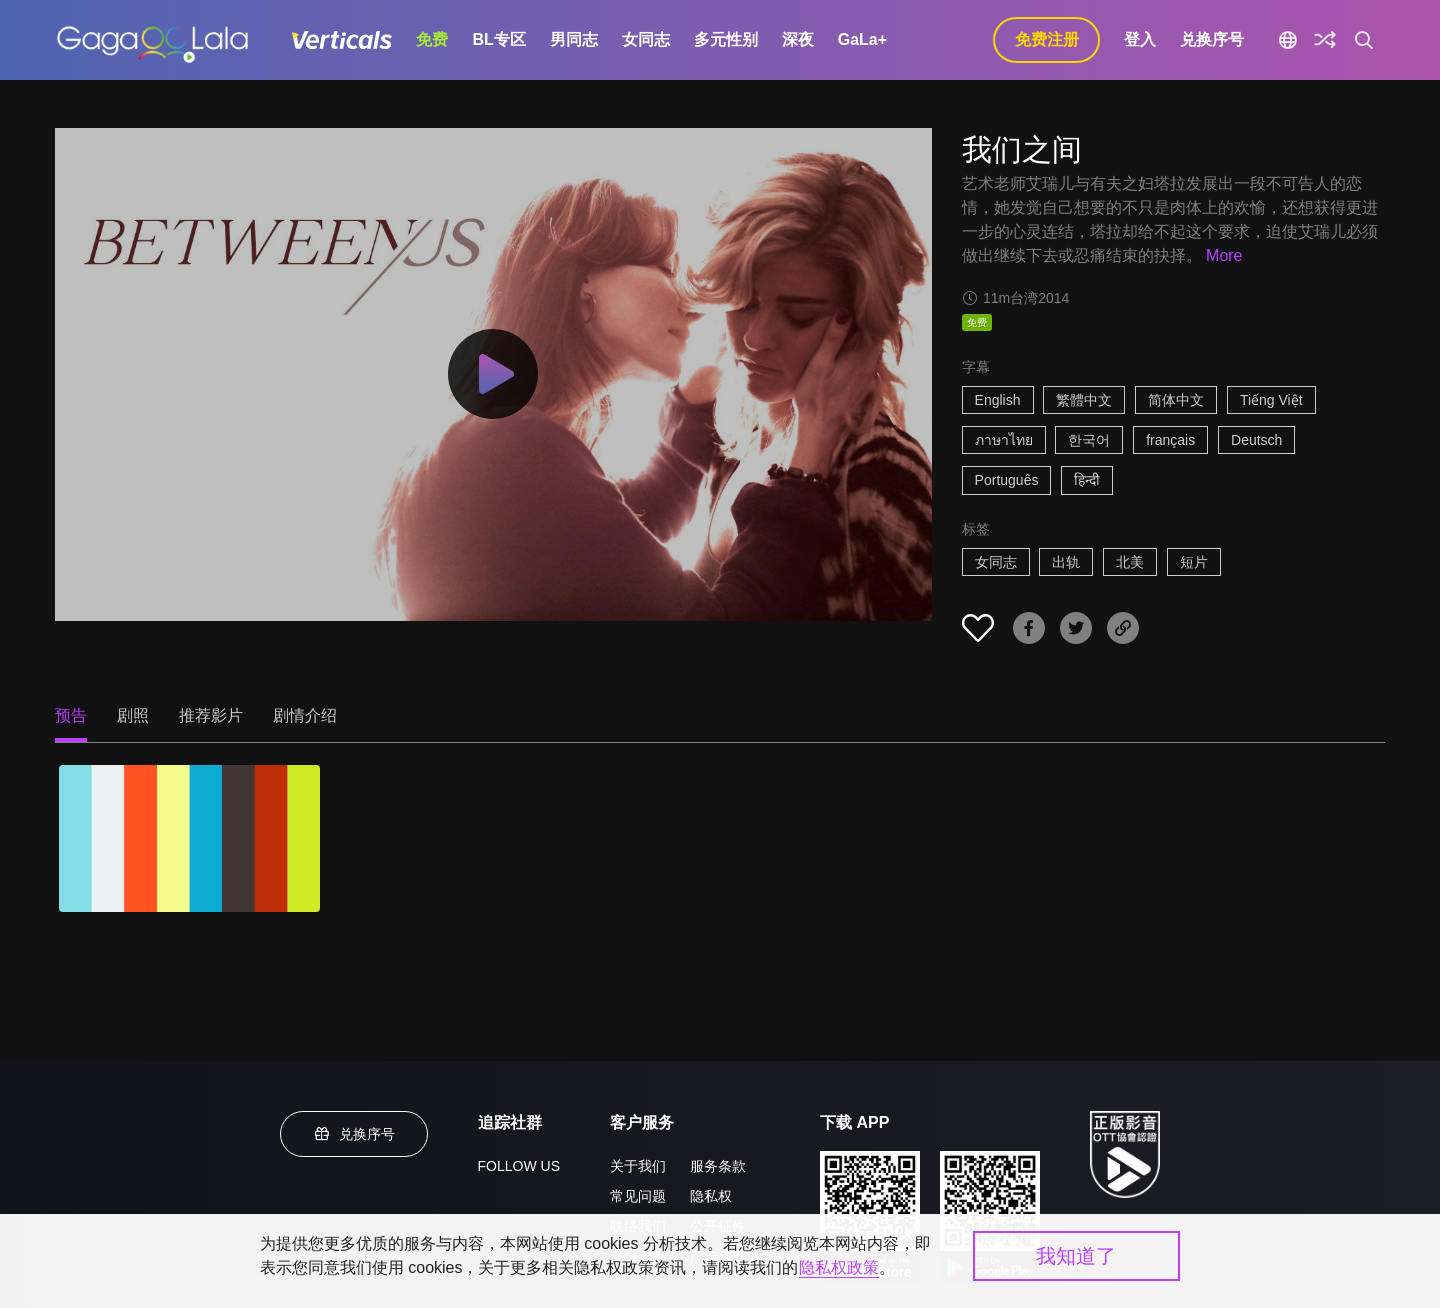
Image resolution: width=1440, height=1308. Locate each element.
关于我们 (638, 1166)
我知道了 (1076, 1256)
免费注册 (1047, 39)
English (998, 400)
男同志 (574, 39)
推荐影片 (211, 715)
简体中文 (1176, 400)
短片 (1194, 562)
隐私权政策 (839, 1267)
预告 (71, 715)
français (1170, 440)
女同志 (646, 39)
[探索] (1325, 40)
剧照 (133, 715)
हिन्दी (1087, 480)
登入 (1140, 39)
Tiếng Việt (1271, 400)
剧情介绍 (305, 715)
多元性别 (726, 39)
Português (1007, 480)
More (1224, 255)
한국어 (1089, 440)
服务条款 (718, 1166)
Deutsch (1256, 440)
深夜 (798, 39)
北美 (1130, 562)
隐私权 (711, 1196)
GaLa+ (862, 39)
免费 (432, 39)
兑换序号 (1212, 39)
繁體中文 (1084, 400)
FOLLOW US (519, 1166)
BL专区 (498, 39)
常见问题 (638, 1196)
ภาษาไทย (1004, 440)
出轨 (1066, 562)
